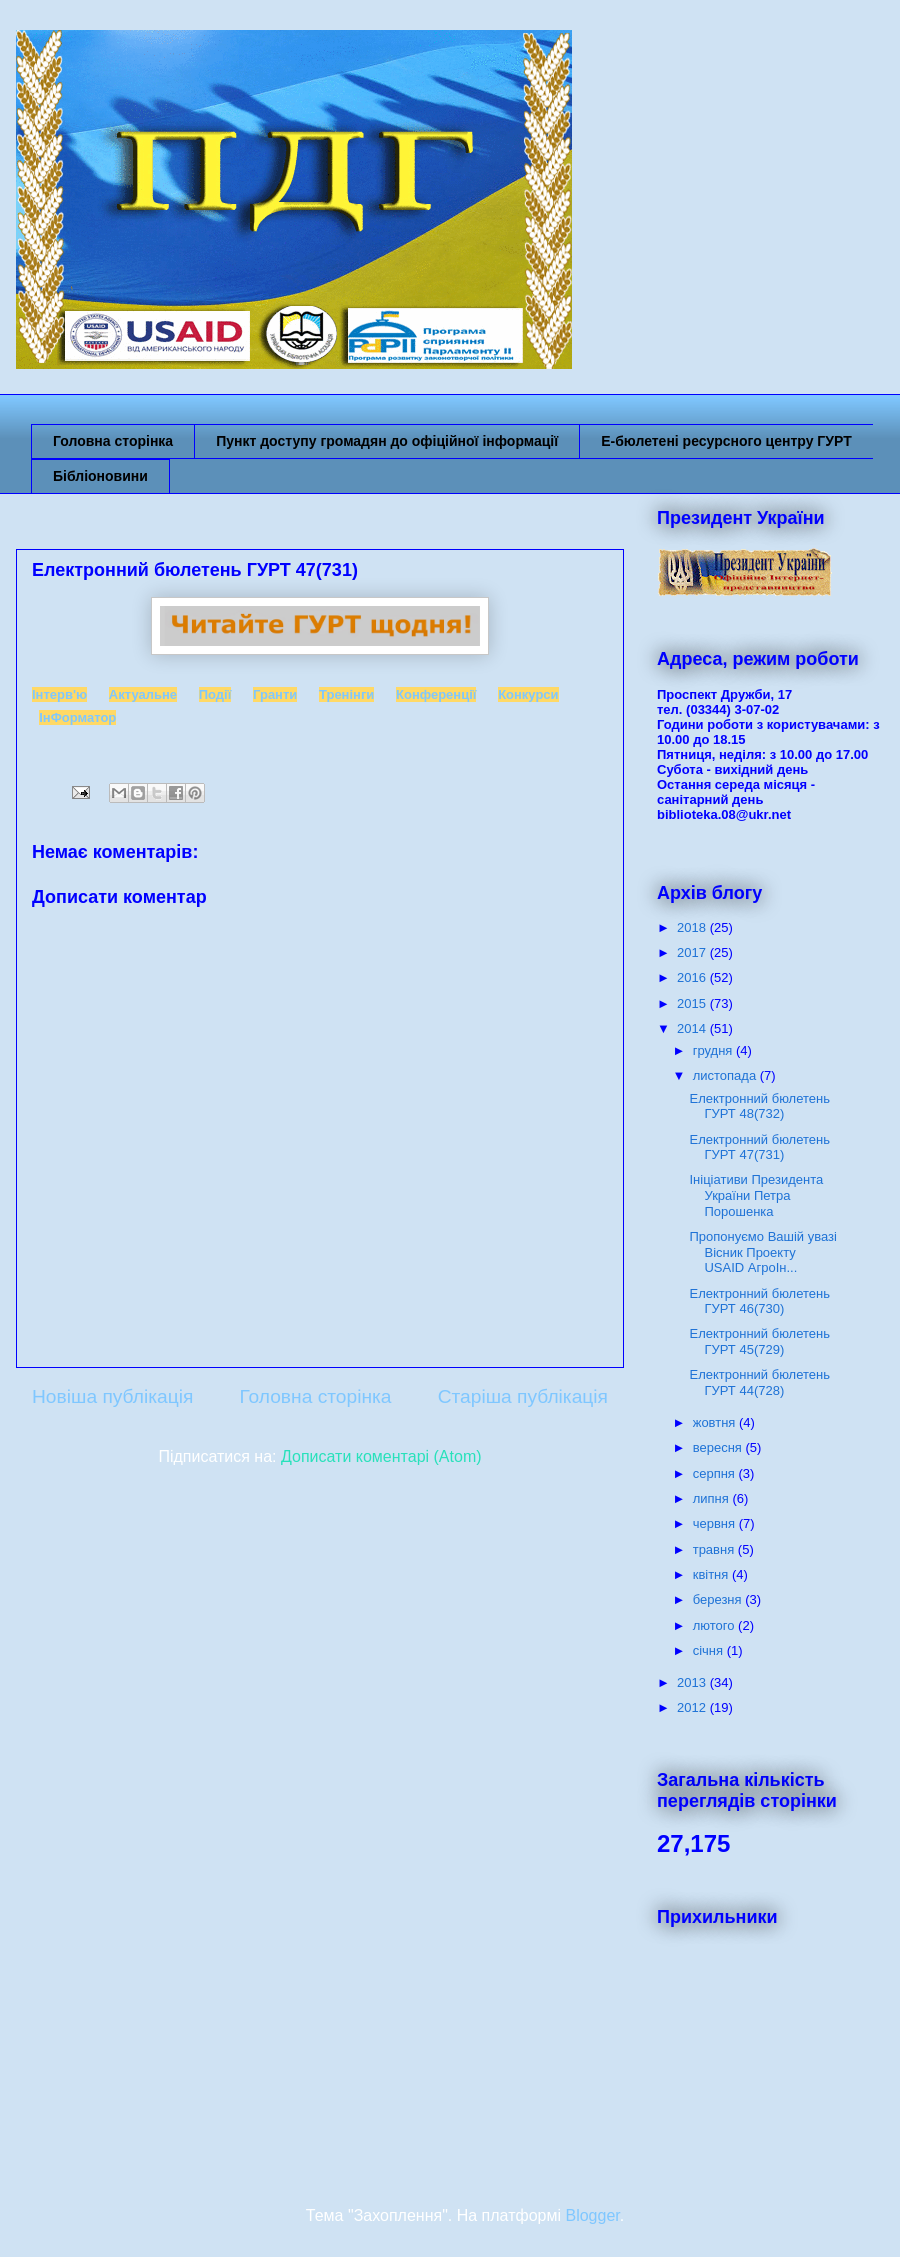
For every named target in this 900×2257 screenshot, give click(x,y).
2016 (693, 977)
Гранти (275, 694)
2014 (693, 1028)
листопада (726, 1075)
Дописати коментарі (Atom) (381, 1456)
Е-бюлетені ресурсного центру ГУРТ (726, 441)
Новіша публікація (112, 1396)
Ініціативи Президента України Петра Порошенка (756, 1195)
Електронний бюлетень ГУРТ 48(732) (759, 1106)
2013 (693, 1682)
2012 (693, 1707)
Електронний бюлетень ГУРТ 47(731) (759, 1147)
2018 (693, 927)
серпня (716, 1473)
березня (719, 1599)
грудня (714, 1050)
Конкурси (528, 694)
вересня (719, 1447)
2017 (693, 952)
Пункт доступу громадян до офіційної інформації (387, 441)
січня (710, 1650)
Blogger (592, 2215)
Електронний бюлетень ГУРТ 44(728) (759, 1382)
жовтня (716, 1422)
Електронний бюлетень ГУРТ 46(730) (759, 1301)
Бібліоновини (100, 476)
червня (716, 1523)
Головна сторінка (113, 441)
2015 (693, 1003)
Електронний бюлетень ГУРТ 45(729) (759, 1341)
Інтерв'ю (59, 694)
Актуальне (143, 694)
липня (713, 1498)
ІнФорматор (77, 717)
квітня (712, 1574)
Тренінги (346, 694)
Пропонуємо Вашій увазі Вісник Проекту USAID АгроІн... (762, 1252)
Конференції (436, 694)
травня (715, 1549)
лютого (715, 1625)
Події (215, 694)
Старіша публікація (523, 1396)
